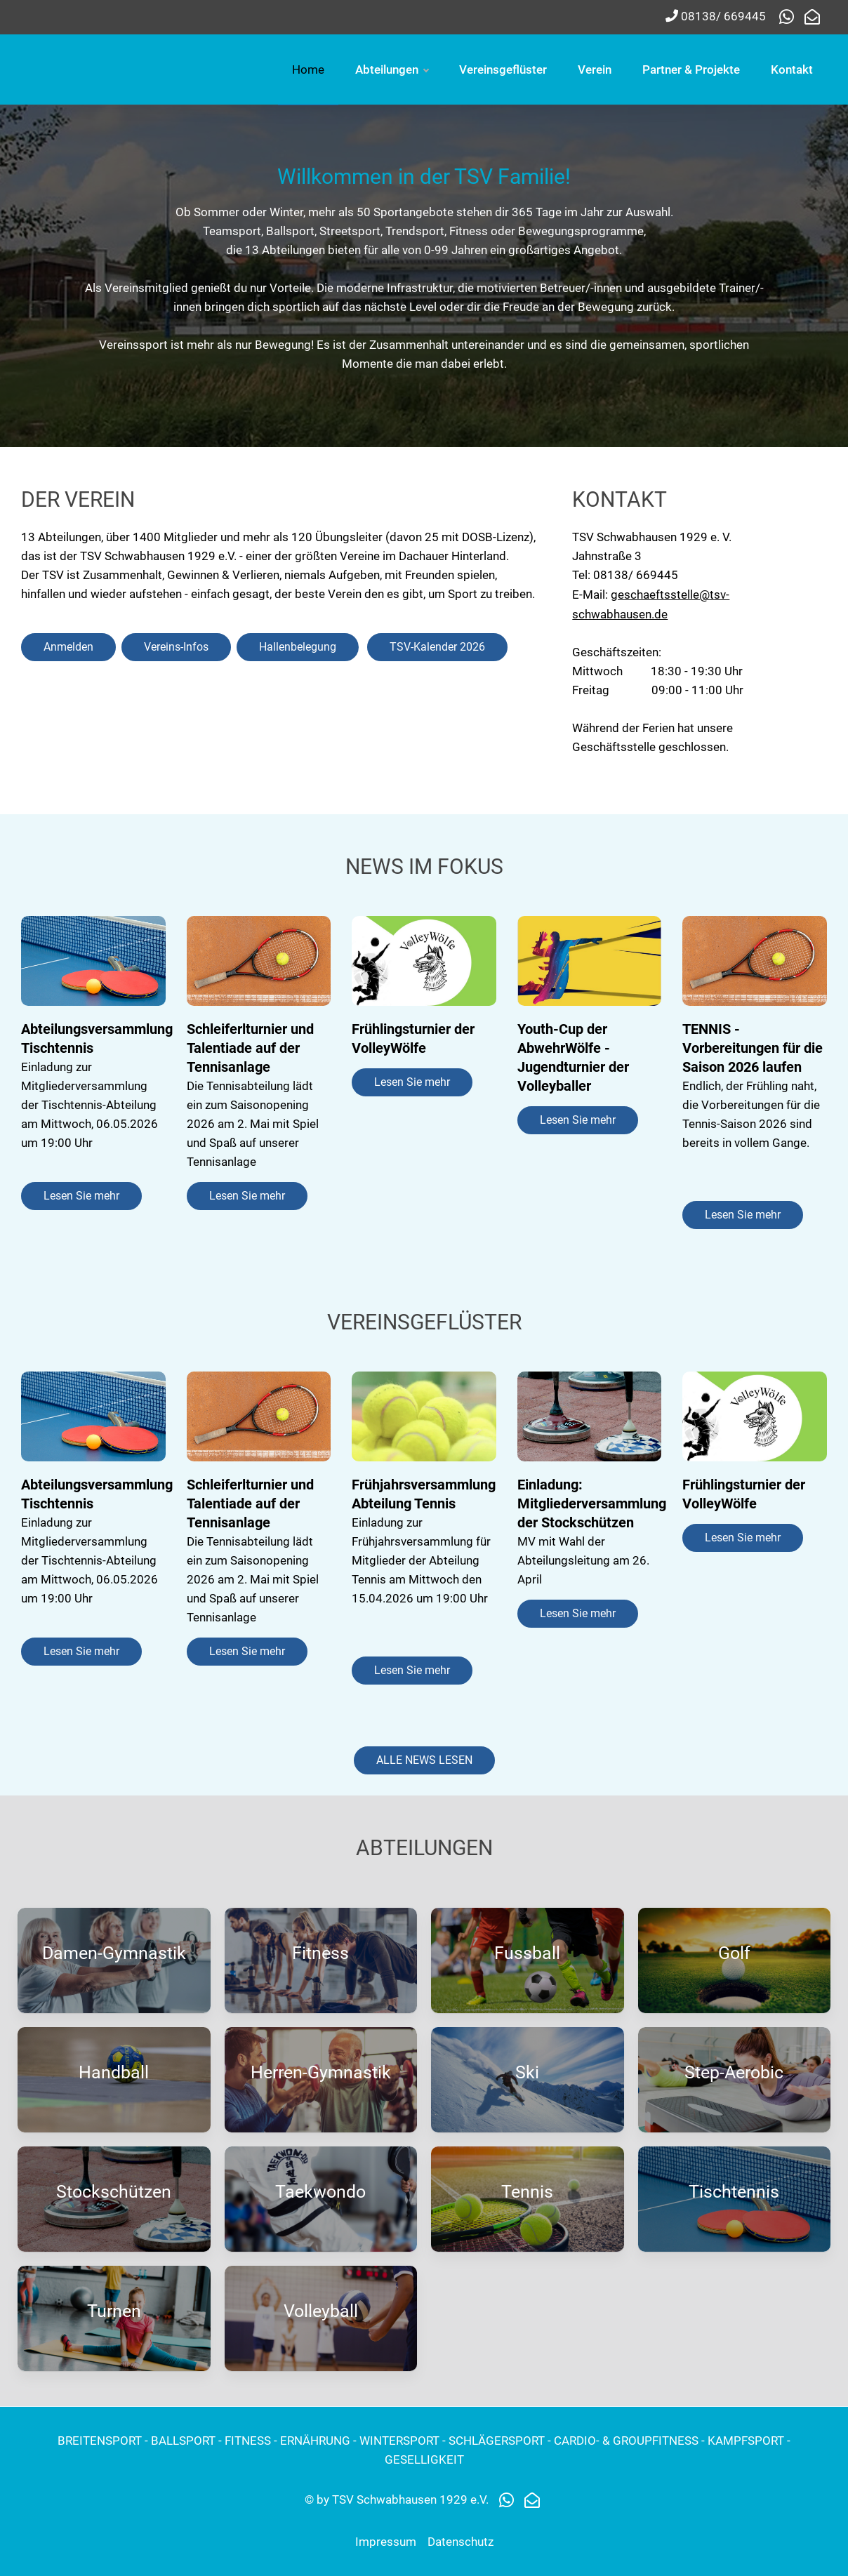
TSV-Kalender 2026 (437, 646)
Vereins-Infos (176, 646)
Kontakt (792, 140)
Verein (796, 69)
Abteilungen (593, 69)
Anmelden (68, 646)
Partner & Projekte (691, 140)
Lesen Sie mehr (81, 1195)
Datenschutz (460, 2542)
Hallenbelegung (297, 646)
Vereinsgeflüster (704, 69)
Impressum (385, 2542)
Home (509, 69)
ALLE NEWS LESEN (424, 1760)
